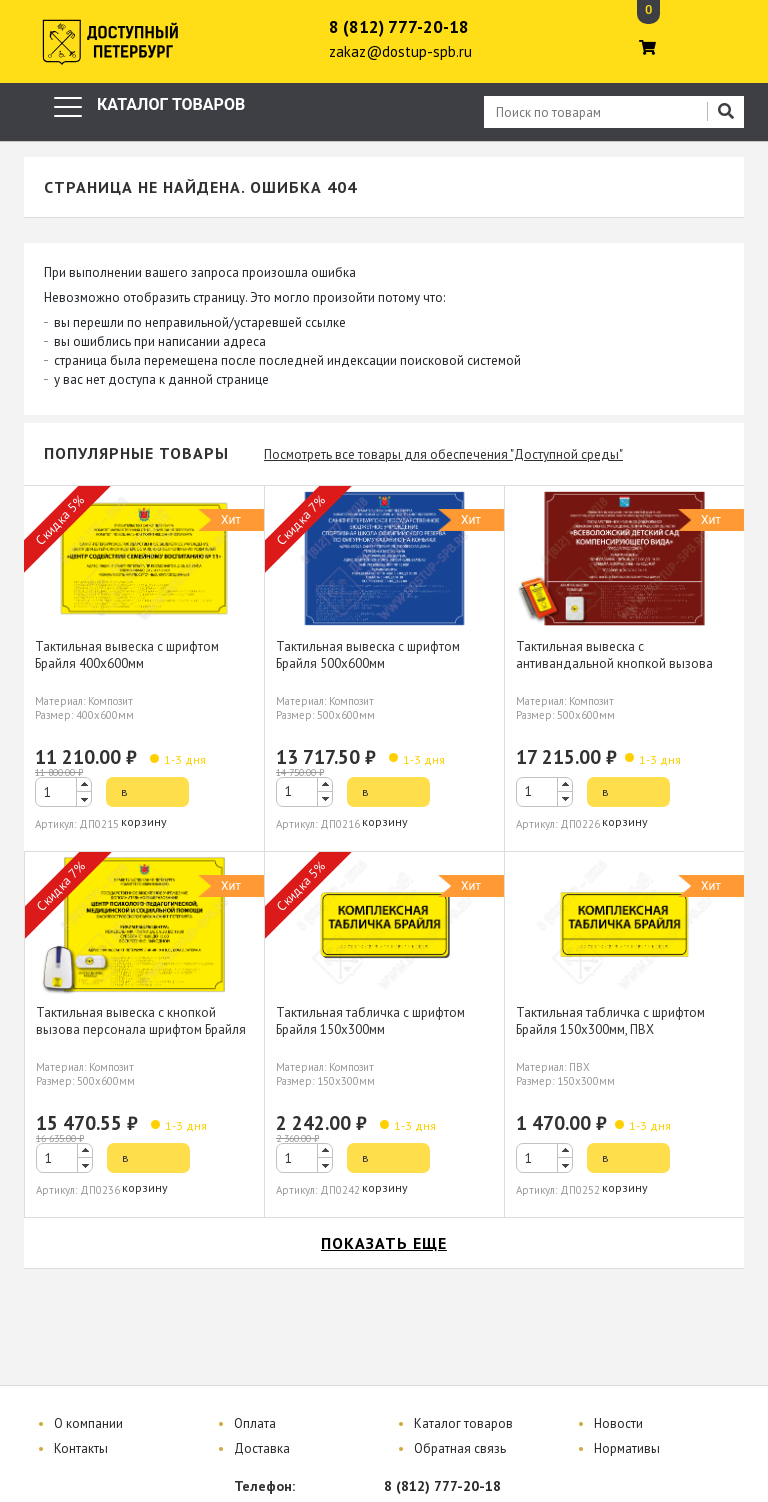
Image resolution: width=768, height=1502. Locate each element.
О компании (88, 1423)
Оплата (255, 1423)
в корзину (144, 795)
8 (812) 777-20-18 (399, 27)
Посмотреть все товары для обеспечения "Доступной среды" (443, 454)
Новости (618, 1423)
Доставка (262, 1448)
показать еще (384, 1243)
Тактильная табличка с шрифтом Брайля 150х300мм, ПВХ (610, 1021)
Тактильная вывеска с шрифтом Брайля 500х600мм (368, 655)
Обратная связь (460, 1448)
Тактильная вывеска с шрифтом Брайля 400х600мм (127, 655)
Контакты (81, 1448)
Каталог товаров (463, 1423)
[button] (84, 784)
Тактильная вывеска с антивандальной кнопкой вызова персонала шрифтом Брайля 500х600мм (614, 672)
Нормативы (627, 1448)
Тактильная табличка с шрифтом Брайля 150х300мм (370, 1021)
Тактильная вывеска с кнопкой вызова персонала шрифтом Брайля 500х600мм (141, 1029)
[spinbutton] (63, 792)
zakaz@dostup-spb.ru (400, 51)
